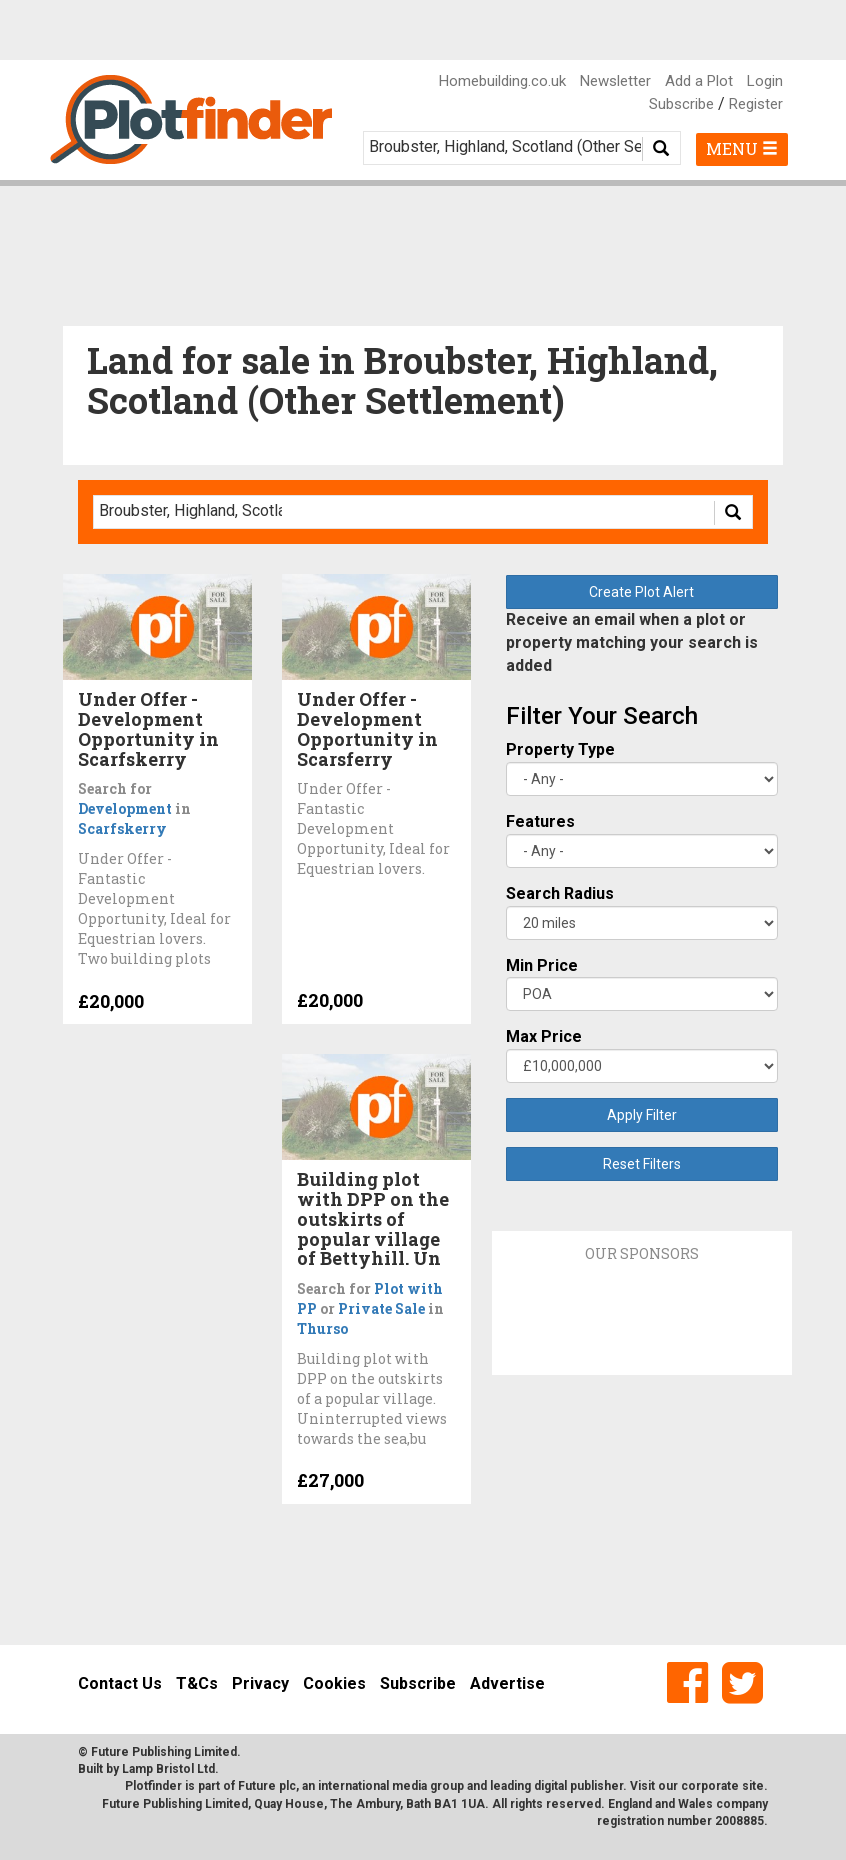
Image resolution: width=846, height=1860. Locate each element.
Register (756, 104)
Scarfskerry (122, 828)
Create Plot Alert (641, 592)
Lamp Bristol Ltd (168, 1769)
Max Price (544, 1036)
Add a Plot (699, 81)
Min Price (542, 965)
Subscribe (681, 104)
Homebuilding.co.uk (502, 81)
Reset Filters (642, 1164)
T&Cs (197, 1683)
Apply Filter (642, 1115)
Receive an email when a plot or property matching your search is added (632, 642)
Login (765, 81)
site (753, 1786)
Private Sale (381, 1308)
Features (540, 821)
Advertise (507, 1683)
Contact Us (120, 1683)
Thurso (322, 1328)
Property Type (560, 749)
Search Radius (560, 893)
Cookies (334, 1683)
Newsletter (615, 81)
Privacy (260, 1683)
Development (125, 808)
